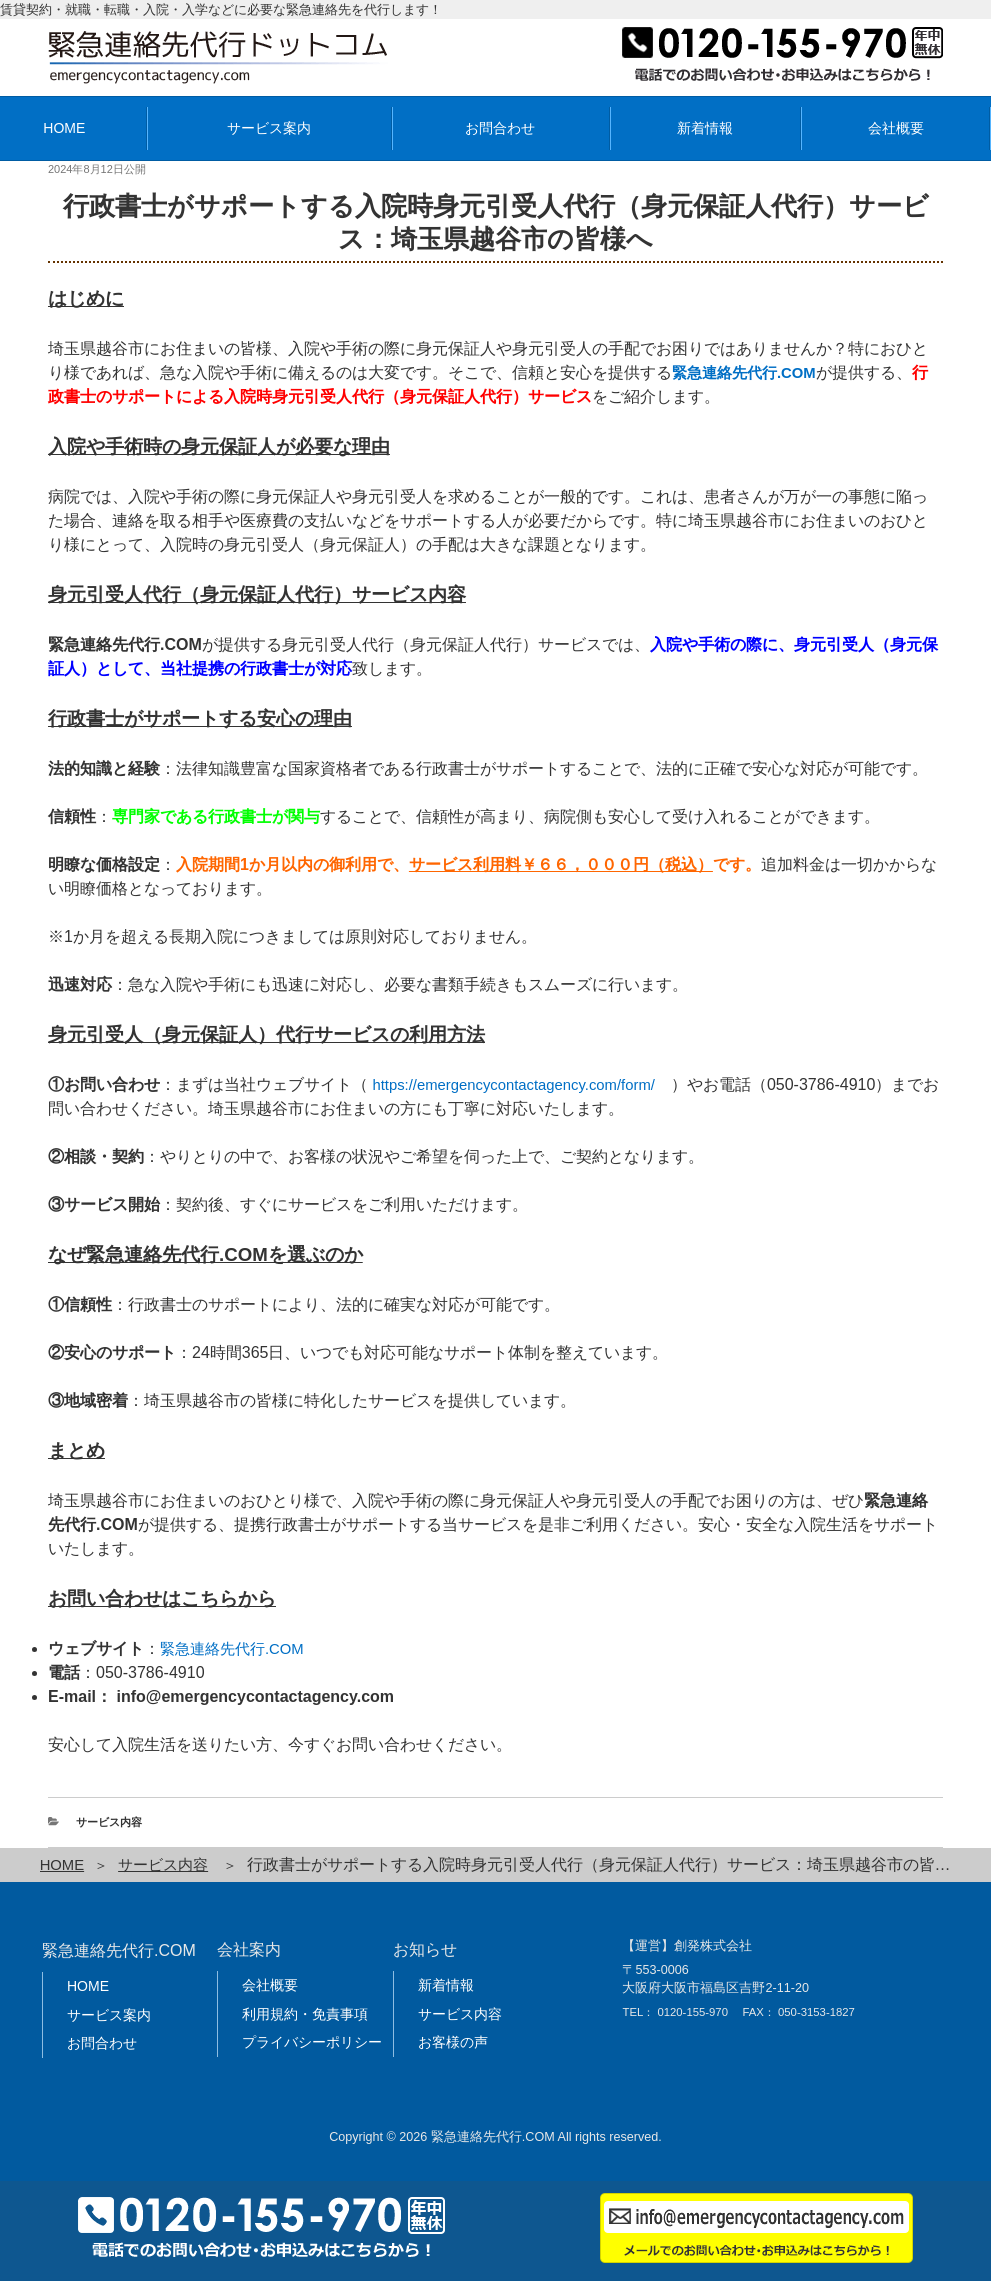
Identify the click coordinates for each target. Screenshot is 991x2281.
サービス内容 (109, 1822)
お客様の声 (453, 2042)
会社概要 (896, 128)
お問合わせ (500, 128)
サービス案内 (269, 128)
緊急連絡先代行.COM (237, 1648)
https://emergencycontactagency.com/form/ (524, 1084)
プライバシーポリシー (312, 2042)
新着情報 (705, 128)
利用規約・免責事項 (305, 2013)
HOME (64, 1864)
